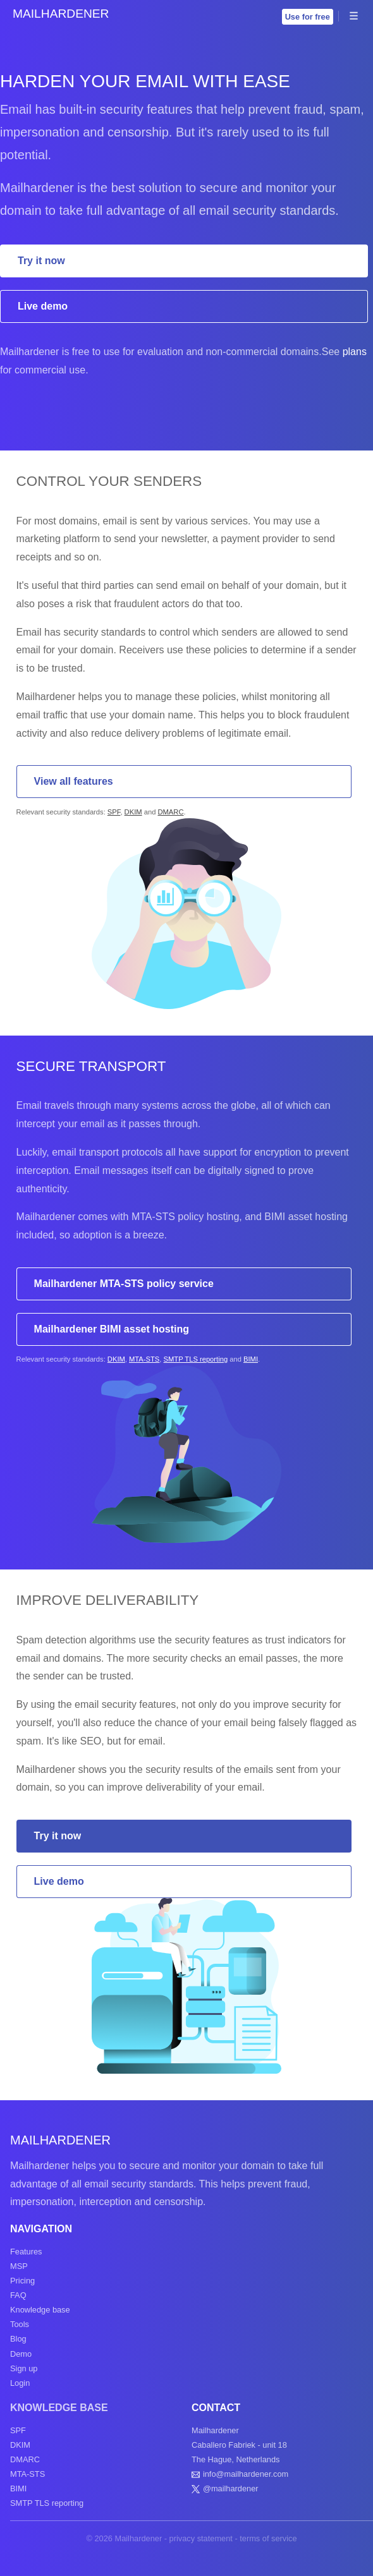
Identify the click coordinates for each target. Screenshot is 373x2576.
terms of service (268, 2538)
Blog (18, 2338)
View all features (73, 781)
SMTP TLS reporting (196, 1359)
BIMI (250, 1359)
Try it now (41, 260)
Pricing (22, 2280)
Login (20, 2383)
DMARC (170, 812)
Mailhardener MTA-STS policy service (124, 1283)
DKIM (133, 812)
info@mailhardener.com (245, 2474)
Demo (21, 2354)
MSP (19, 2266)
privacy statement (201, 2538)
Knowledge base (40, 2309)
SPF (114, 812)
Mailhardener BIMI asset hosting (111, 1329)
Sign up (23, 2368)
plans (355, 351)
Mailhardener (61, 13)
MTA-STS (144, 1359)
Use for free (307, 16)
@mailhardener (231, 2488)
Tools (19, 2324)
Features (26, 2251)
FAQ (18, 2295)
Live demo (43, 306)
